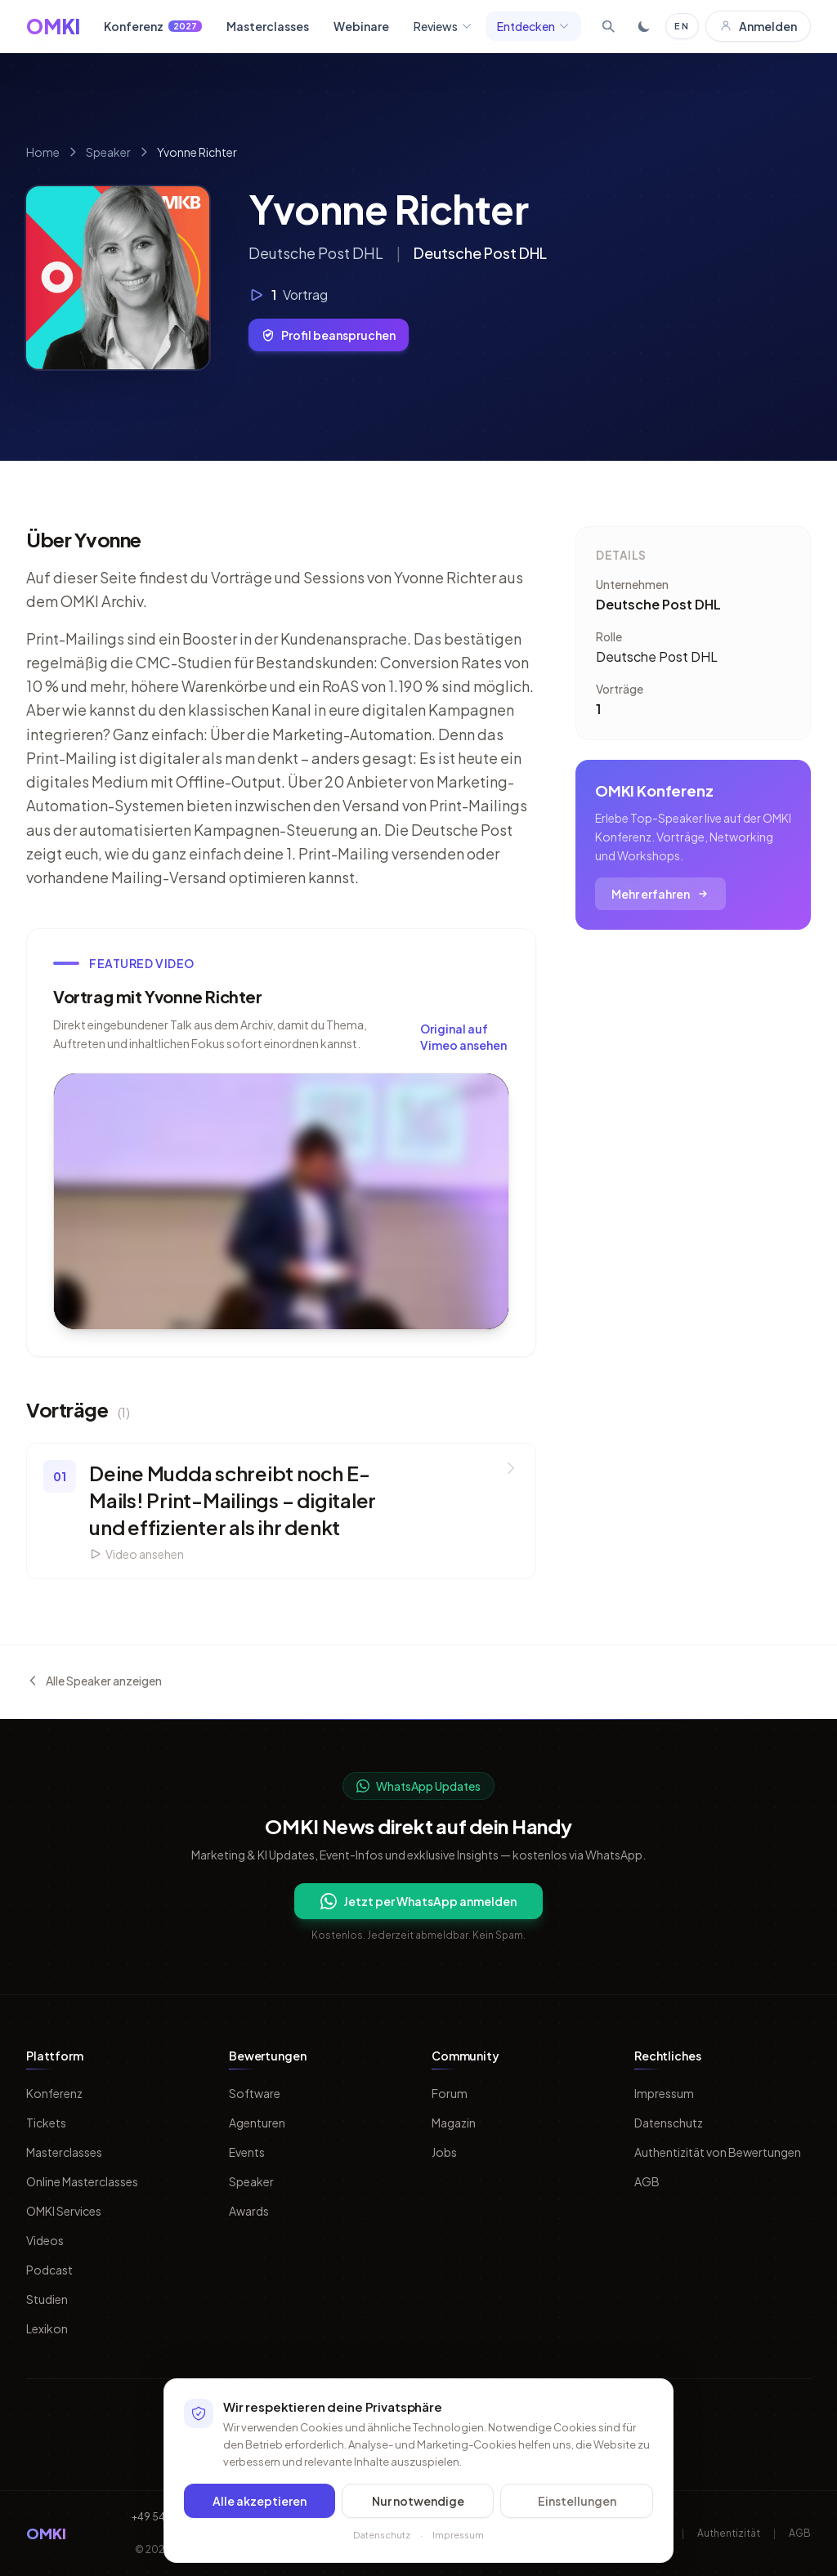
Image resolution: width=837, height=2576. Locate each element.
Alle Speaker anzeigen (94, 1680)
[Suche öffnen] (608, 26)
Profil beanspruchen (329, 335)
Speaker (108, 152)
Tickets (46, 2122)
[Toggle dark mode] (644, 26)
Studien (47, 2299)
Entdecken (533, 26)
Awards (249, 2210)
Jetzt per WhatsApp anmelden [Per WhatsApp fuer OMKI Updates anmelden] (418, 1901)
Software (254, 2093)
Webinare (361, 26)
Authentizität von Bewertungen (717, 2152)
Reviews (443, 26)
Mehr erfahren (660, 893)
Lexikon (47, 2328)
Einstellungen (577, 2506)
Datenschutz (668, 2122)
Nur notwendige (418, 2506)
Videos (45, 2240)
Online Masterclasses (82, 2181)
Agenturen (257, 2122)
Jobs (444, 2152)
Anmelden (758, 26)
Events (247, 2152)
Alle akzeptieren (260, 2506)
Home (43, 152)
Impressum (664, 2093)
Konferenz (153, 26)
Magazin (454, 2122)
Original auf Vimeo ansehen (463, 1036)
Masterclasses (267, 26)
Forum (450, 2093)
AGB (647, 2181)
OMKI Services (63, 2210)
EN (682, 25)
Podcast (49, 2269)
